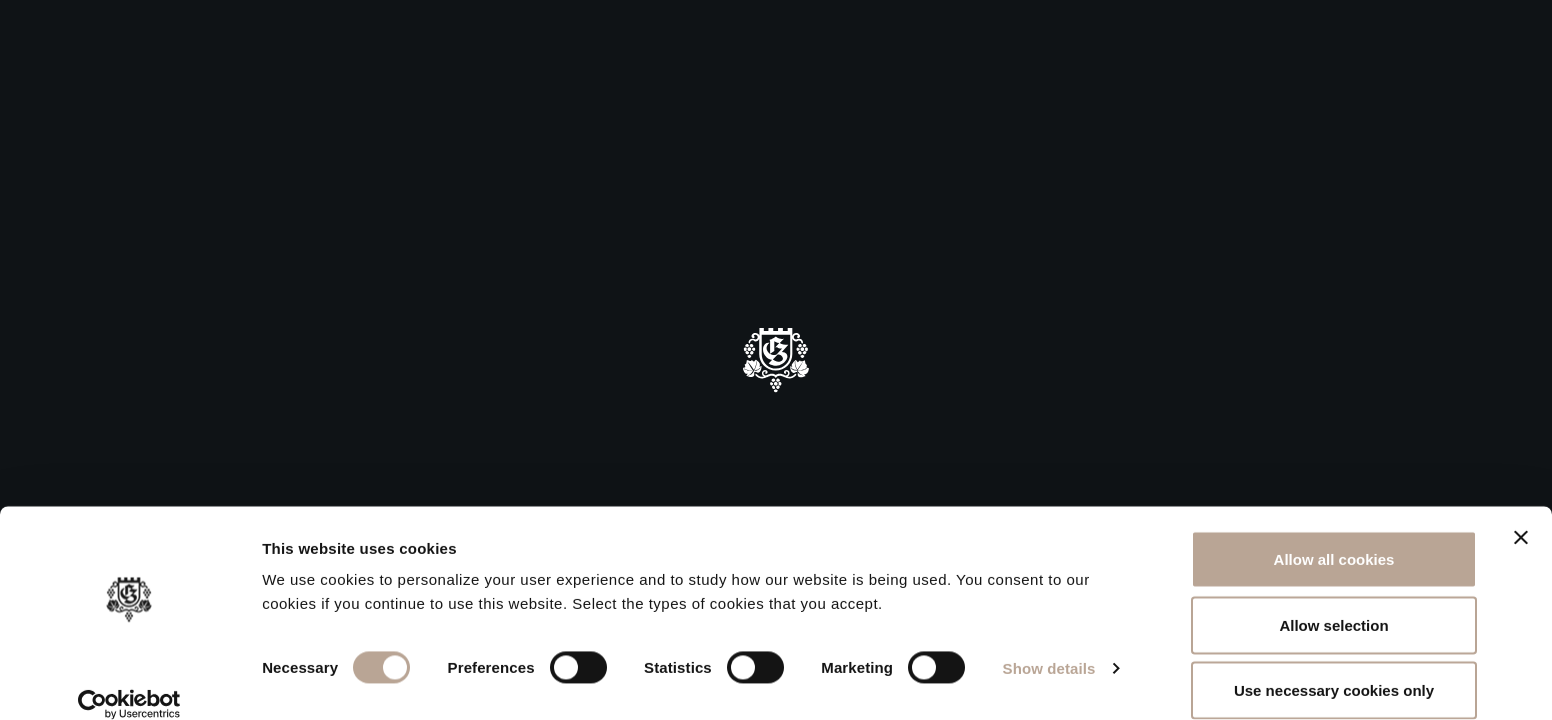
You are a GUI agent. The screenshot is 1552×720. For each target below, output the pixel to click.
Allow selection (1333, 601)
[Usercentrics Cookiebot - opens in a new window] (129, 681)
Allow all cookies (1334, 535)
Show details (1049, 644)
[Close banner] (1521, 514)
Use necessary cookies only (1334, 666)
